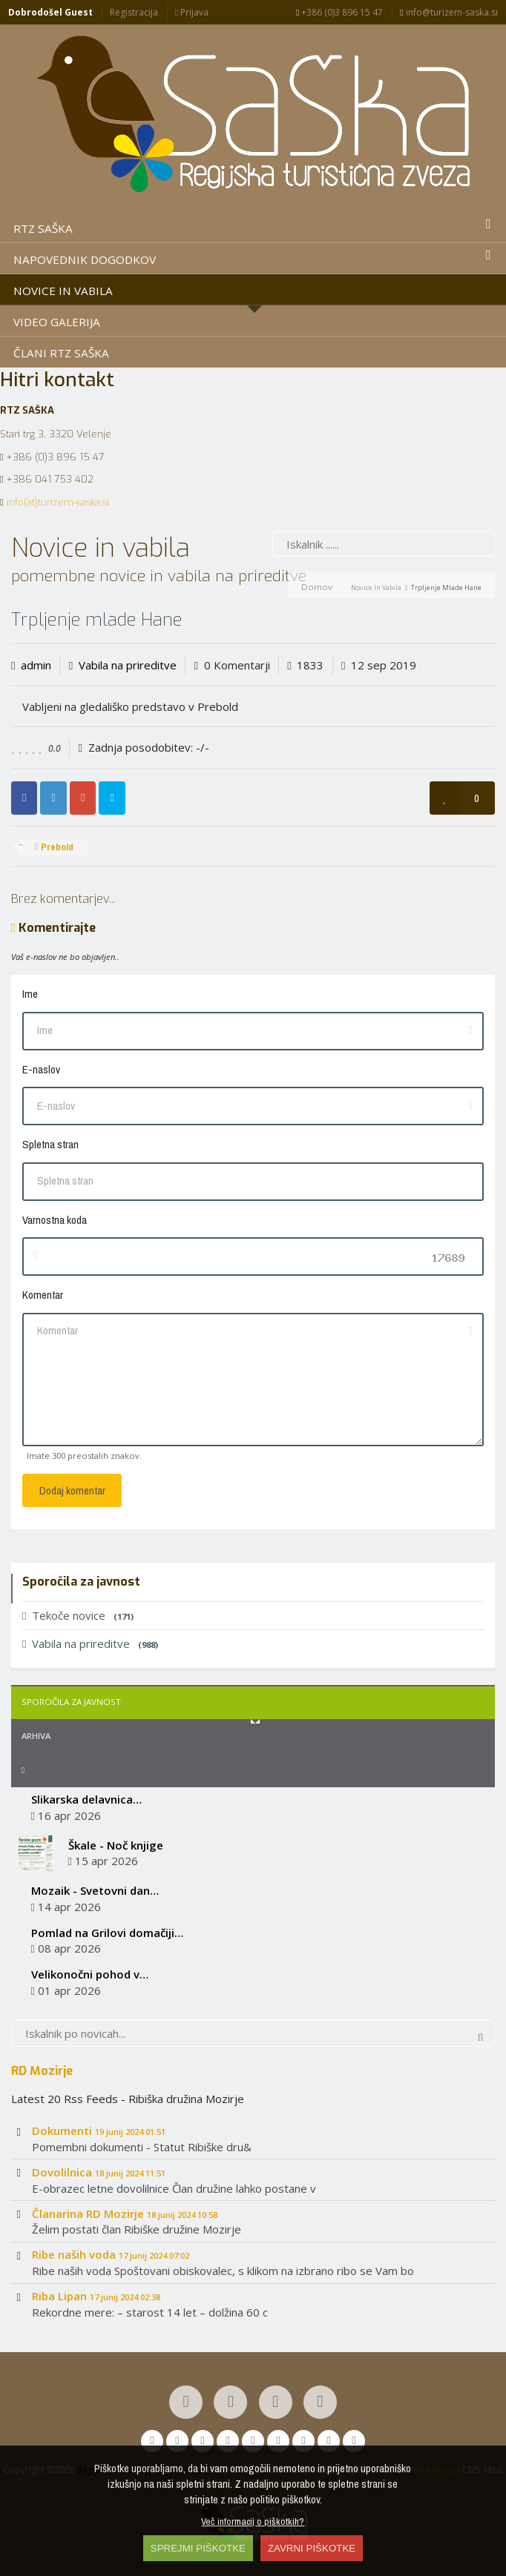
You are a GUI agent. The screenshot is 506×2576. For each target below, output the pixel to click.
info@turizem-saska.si (448, 12)
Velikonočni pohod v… (89, 1974)
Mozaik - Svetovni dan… (95, 1890)
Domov (316, 586)
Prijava (191, 12)
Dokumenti (98, 2130)
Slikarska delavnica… (86, 1799)
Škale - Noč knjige (115, 1845)
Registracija (134, 12)
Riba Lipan (96, 2295)
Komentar (42, 1294)
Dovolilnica (98, 2172)
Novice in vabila (376, 587)
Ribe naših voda (110, 2254)
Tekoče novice (78, 1615)
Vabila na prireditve (128, 665)
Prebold (54, 847)
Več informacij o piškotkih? (252, 2521)
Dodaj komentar (72, 1490)
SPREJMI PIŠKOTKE (198, 2548)
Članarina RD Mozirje (124, 2213)
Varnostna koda (54, 1220)
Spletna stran (50, 1144)
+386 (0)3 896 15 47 (339, 12)
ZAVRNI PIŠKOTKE (311, 2548)
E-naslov (41, 1069)
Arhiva (36, 1735)
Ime (30, 993)
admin (36, 665)
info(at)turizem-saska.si (58, 502)
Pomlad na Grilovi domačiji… (107, 1932)
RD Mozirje (42, 2070)
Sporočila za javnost (71, 1701)
